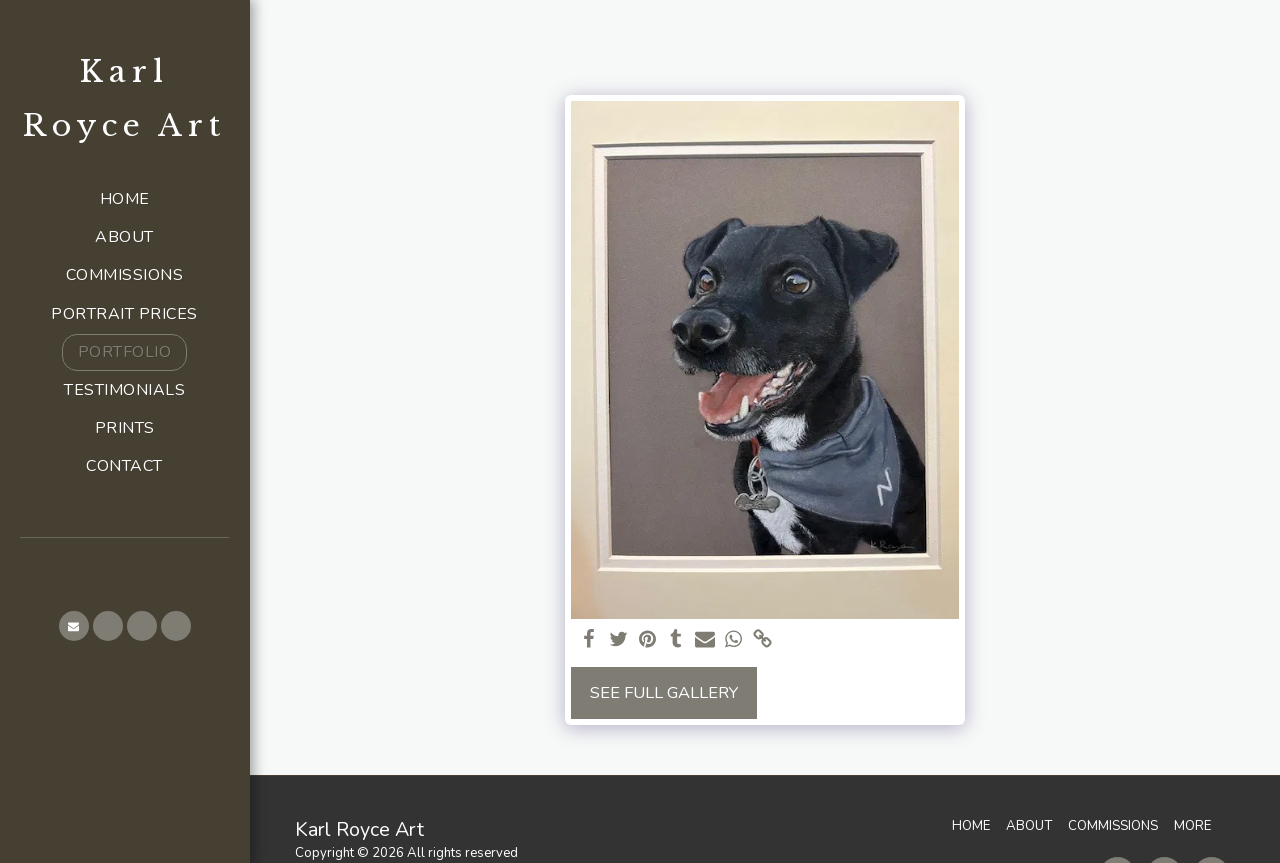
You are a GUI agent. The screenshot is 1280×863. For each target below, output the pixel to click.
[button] (74, 626)
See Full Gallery (664, 692)
